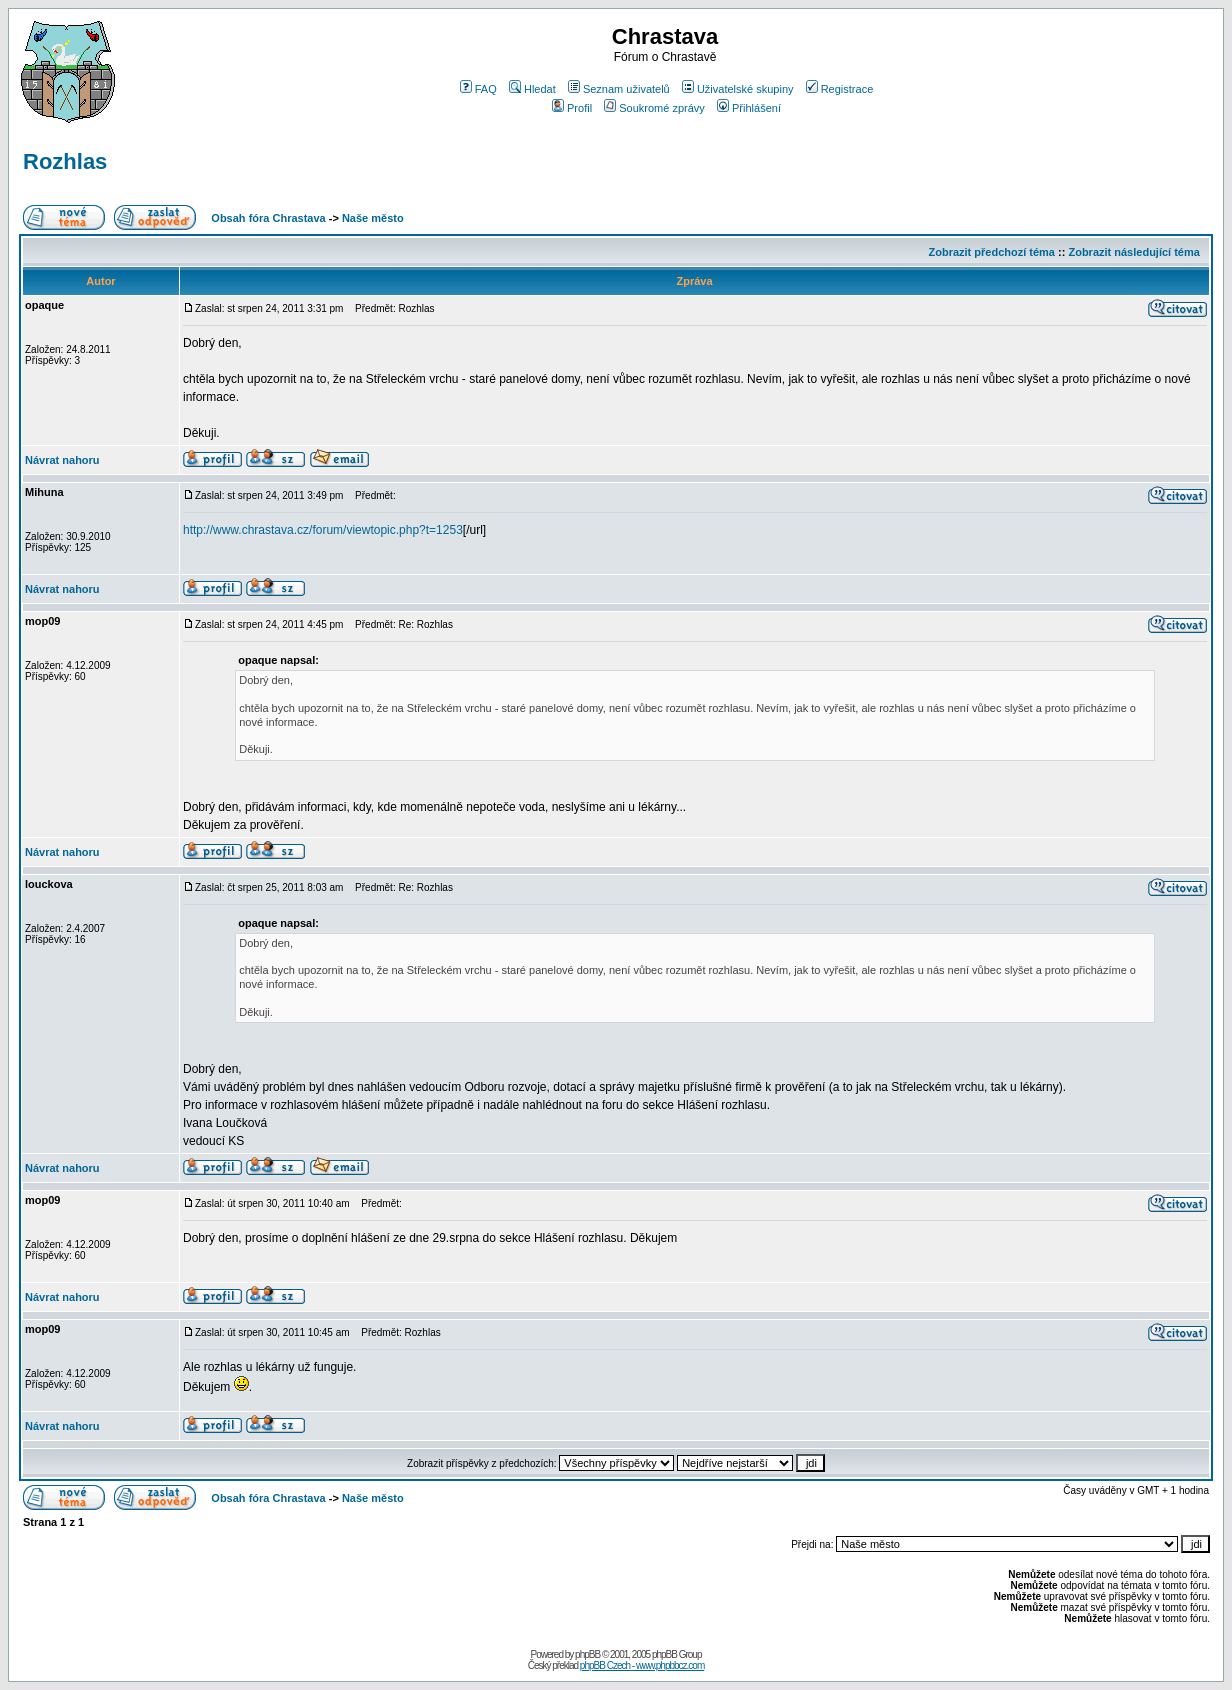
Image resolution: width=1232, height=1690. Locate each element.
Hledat (532, 89)
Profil (572, 108)
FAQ (478, 89)
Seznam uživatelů (619, 89)
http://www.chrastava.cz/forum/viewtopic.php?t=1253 (323, 530)
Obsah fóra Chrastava (268, 218)
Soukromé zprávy (654, 108)
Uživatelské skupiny (738, 89)
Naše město (373, 218)
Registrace (840, 89)
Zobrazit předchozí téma (991, 252)
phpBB (587, 1654)
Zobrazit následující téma (1133, 252)
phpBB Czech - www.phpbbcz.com (642, 1665)
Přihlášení (749, 108)
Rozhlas (65, 161)
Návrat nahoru (62, 460)
